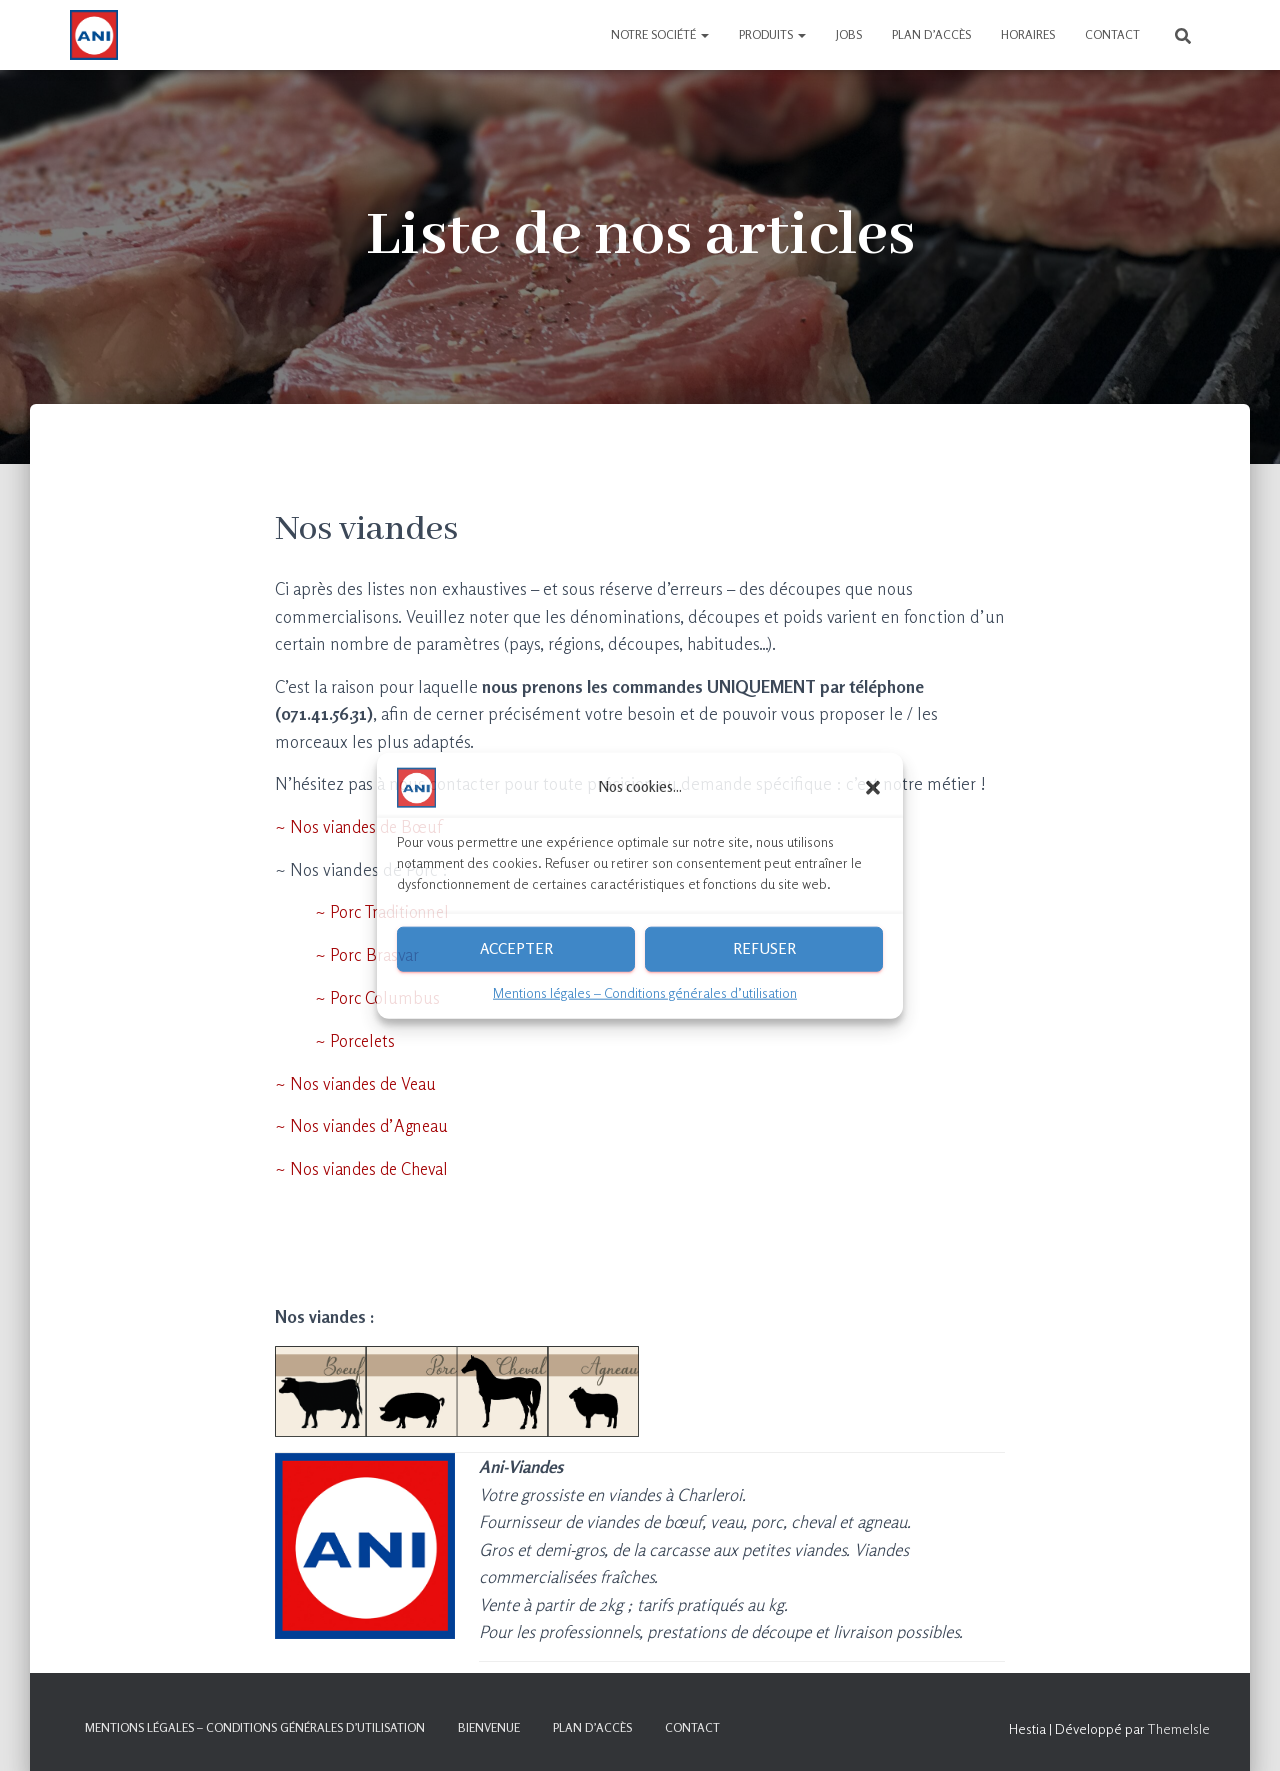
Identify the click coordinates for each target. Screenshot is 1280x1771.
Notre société (660, 34)
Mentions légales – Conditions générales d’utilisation (645, 991)
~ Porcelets (336, 1038)
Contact (1112, 34)
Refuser (764, 948)
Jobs (849, 34)
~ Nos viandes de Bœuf (361, 826)
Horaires (1028, 34)
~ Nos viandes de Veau (358, 1081)
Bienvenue (489, 1724)
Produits (772, 34)
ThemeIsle (1179, 1725)
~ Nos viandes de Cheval (364, 1166)
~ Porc (340, 996)
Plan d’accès (931, 34)
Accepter (516, 948)
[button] (873, 787)
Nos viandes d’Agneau (370, 1123)
